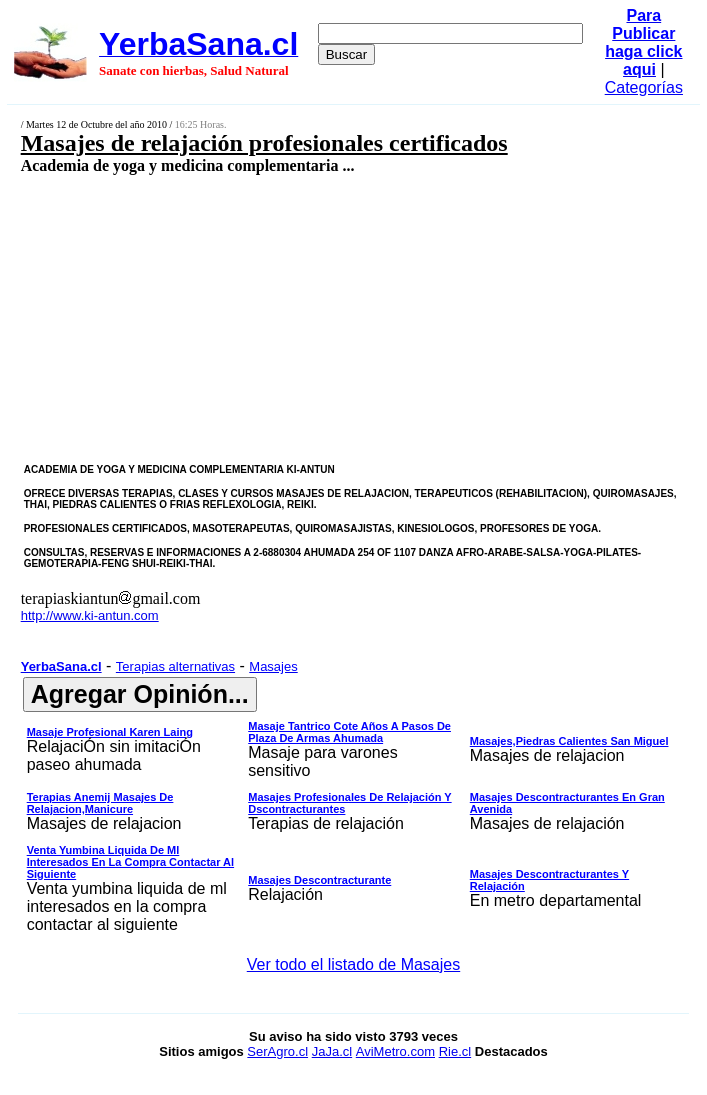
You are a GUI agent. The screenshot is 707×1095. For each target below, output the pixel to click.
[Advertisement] (302, 318)
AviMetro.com (395, 1051)
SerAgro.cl (277, 1051)
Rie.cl (455, 1051)
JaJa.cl (332, 1051)
